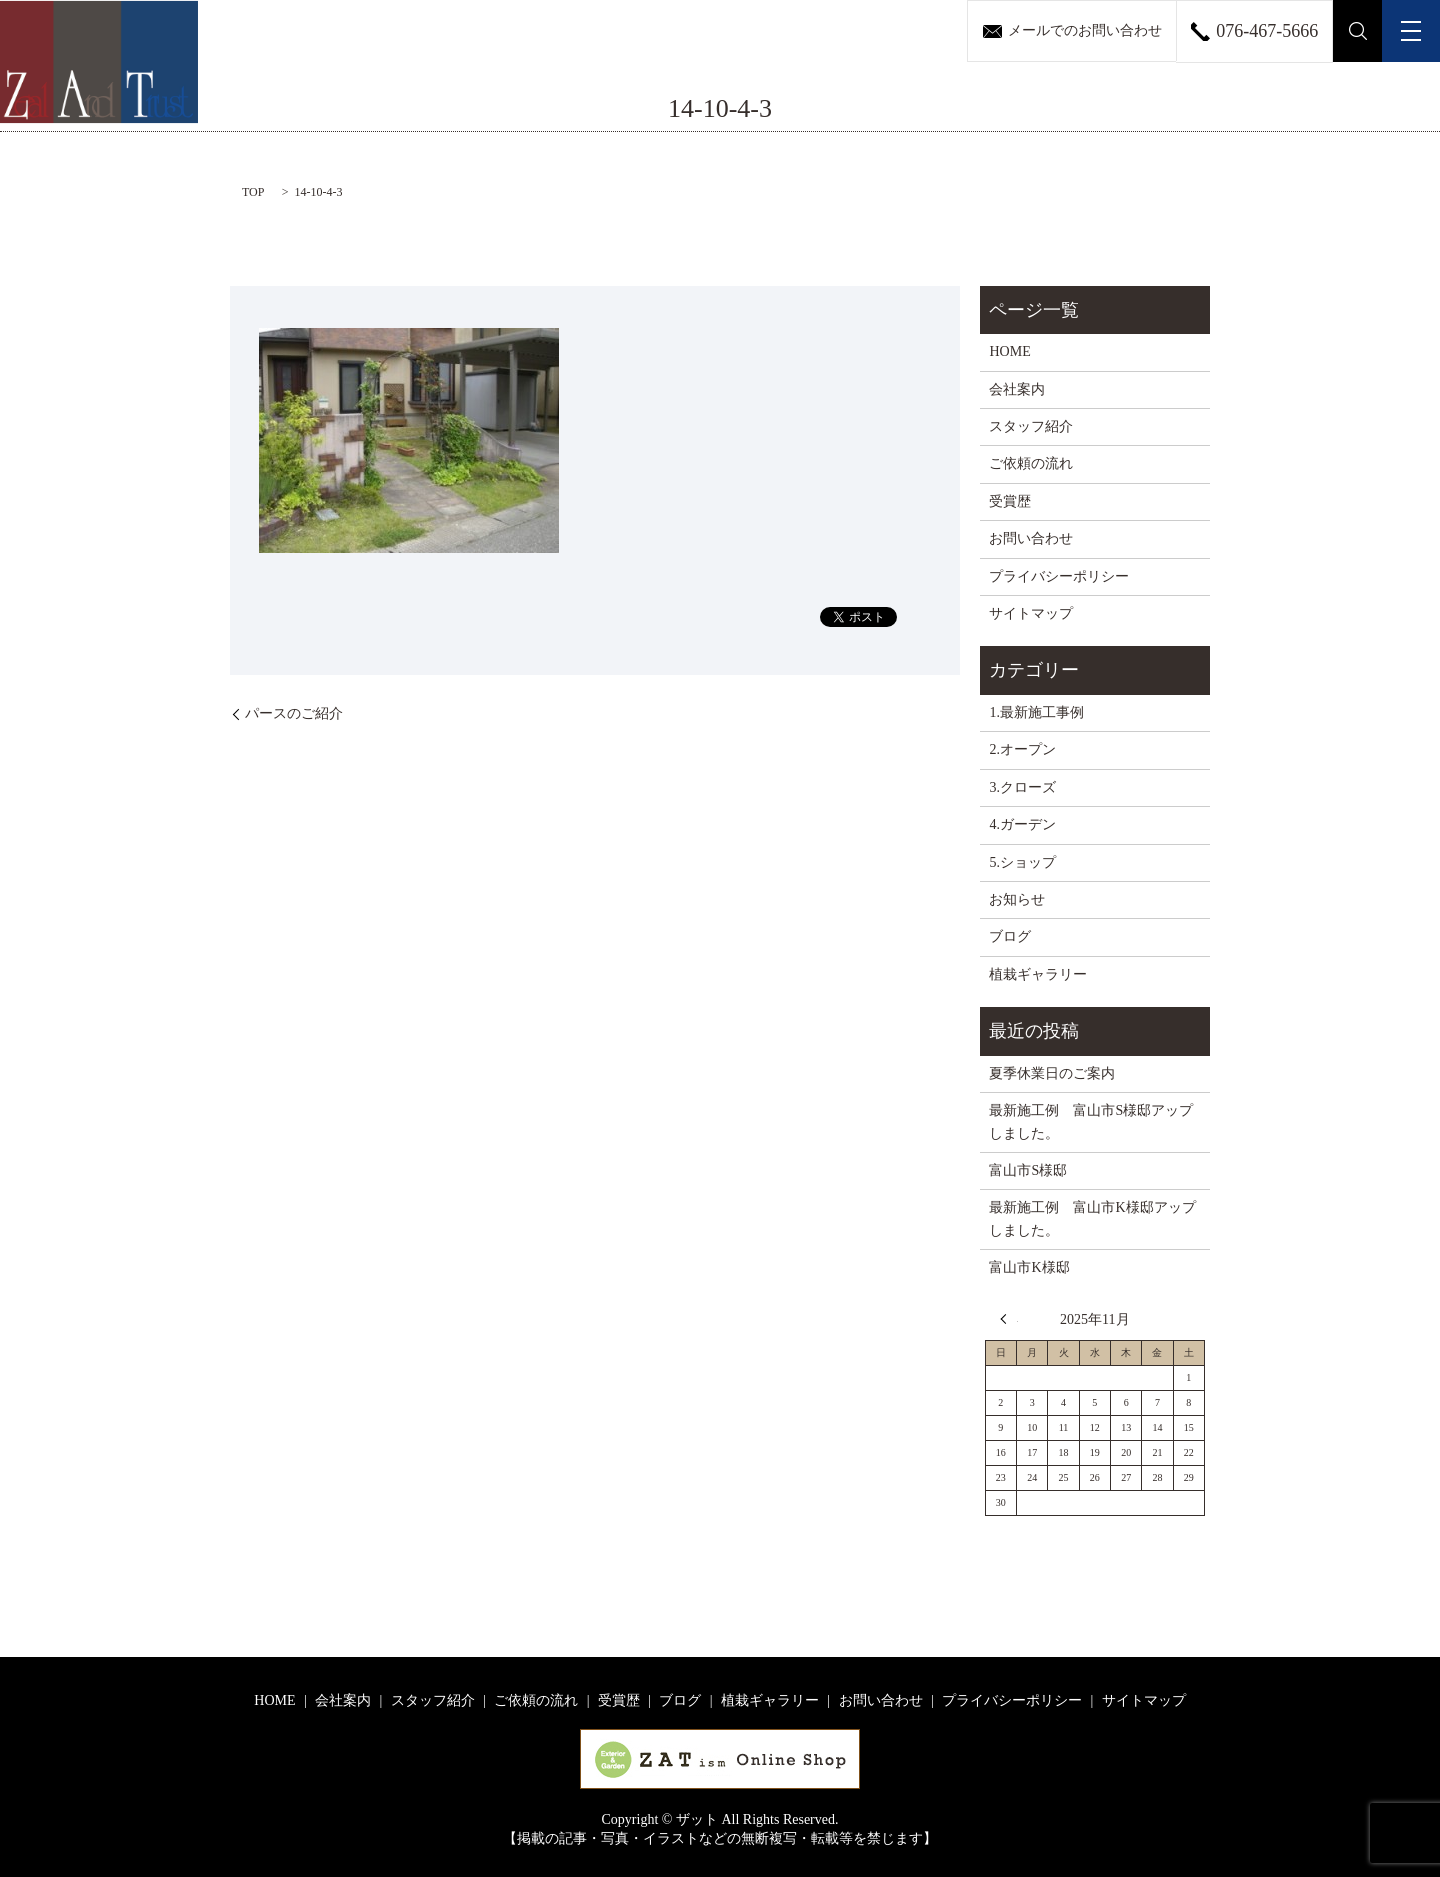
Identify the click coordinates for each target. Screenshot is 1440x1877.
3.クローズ (1022, 787)
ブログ (1010, 936)
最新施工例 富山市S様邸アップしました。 (1091, 1121)
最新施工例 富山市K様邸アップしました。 (1092, 1218)
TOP (253, 192)
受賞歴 (1010, 501)
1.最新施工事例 (1036, 712)
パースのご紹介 (294, 713)
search (1358, 31)
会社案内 (1017, 389)
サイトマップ (1031, 613)
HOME (1009, 351)
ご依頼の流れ (1031, 463)
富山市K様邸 (1029, 1267)
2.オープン (1022, 749)
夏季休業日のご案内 (1052, 1073)
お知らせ (1017, 899)
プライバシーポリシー (1059, 576)
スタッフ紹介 (1031, 426)
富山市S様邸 (1028, 1170)
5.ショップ (1022, 862)
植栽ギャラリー (1038, 974)
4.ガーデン (1022, 824)
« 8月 (1009, 1319)
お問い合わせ (1031, 538)
